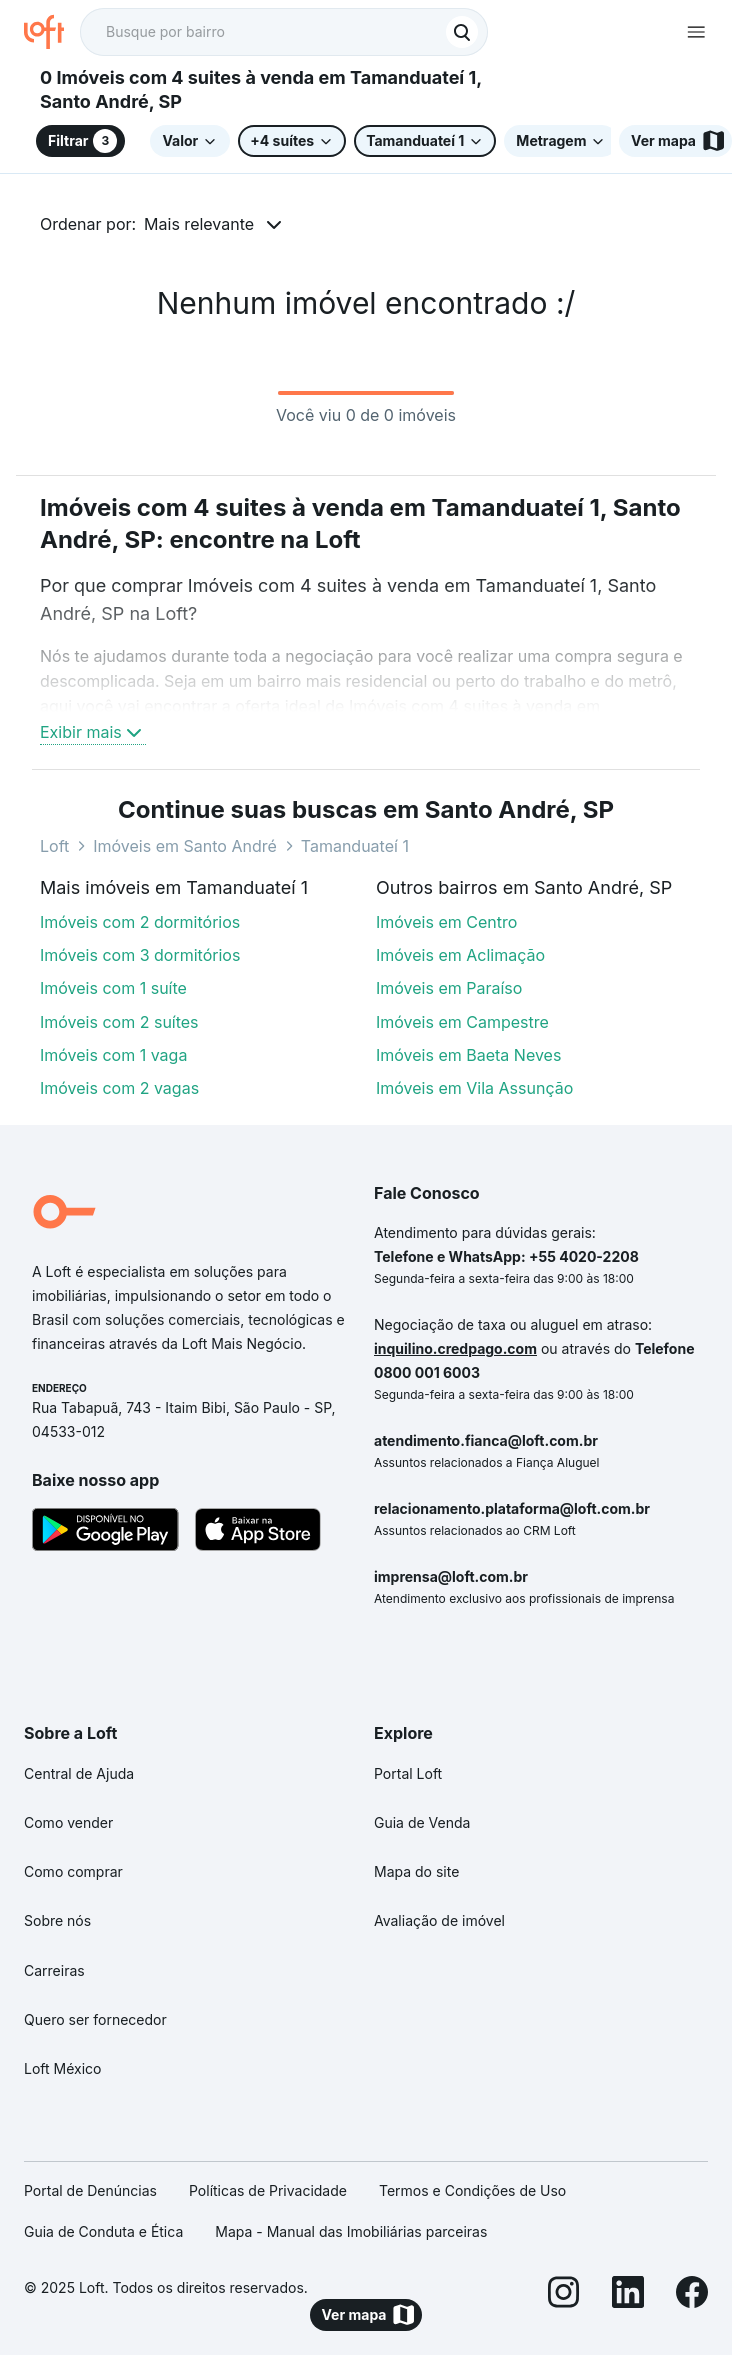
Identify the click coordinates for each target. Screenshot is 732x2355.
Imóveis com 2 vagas (119, 1088)
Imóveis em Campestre (462, 1022)
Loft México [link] (62, 2068)
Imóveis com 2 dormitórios (140, 922)
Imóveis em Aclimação (460, 955)
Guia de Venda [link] (422, 1822)
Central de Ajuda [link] (79, 1773)
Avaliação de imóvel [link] (439, 1920)
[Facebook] (692, 2295)
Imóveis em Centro (446, 922)
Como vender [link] (68, 1822)
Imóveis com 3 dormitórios (140, 955)
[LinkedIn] (628, 2295)
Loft (54, 846)
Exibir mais (93, 732)
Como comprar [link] (73, 1871)
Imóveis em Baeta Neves (468, 1055)
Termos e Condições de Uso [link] (472, 2190)
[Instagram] (564, 2295)
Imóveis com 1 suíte (113, 988)
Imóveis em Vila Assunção (474, 1088)
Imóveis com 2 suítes (119, 1022)
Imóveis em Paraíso (449, 988)
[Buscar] (462, 32)
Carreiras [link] (54, 1970)
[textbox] (284, 32)
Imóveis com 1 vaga (113, 1055)
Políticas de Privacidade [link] (268, 2190)
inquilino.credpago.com (455, 1348)
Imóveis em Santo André (185, 846)
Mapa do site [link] (416, 1871)
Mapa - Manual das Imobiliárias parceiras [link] (351, 2231)
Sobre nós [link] (57, 1920)
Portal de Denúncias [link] (90, 2190)
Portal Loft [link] (408, 1773)
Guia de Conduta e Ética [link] (103, 2231)
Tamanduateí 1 (355, 846)
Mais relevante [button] (199, 224)
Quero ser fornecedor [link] (95, 2019)
